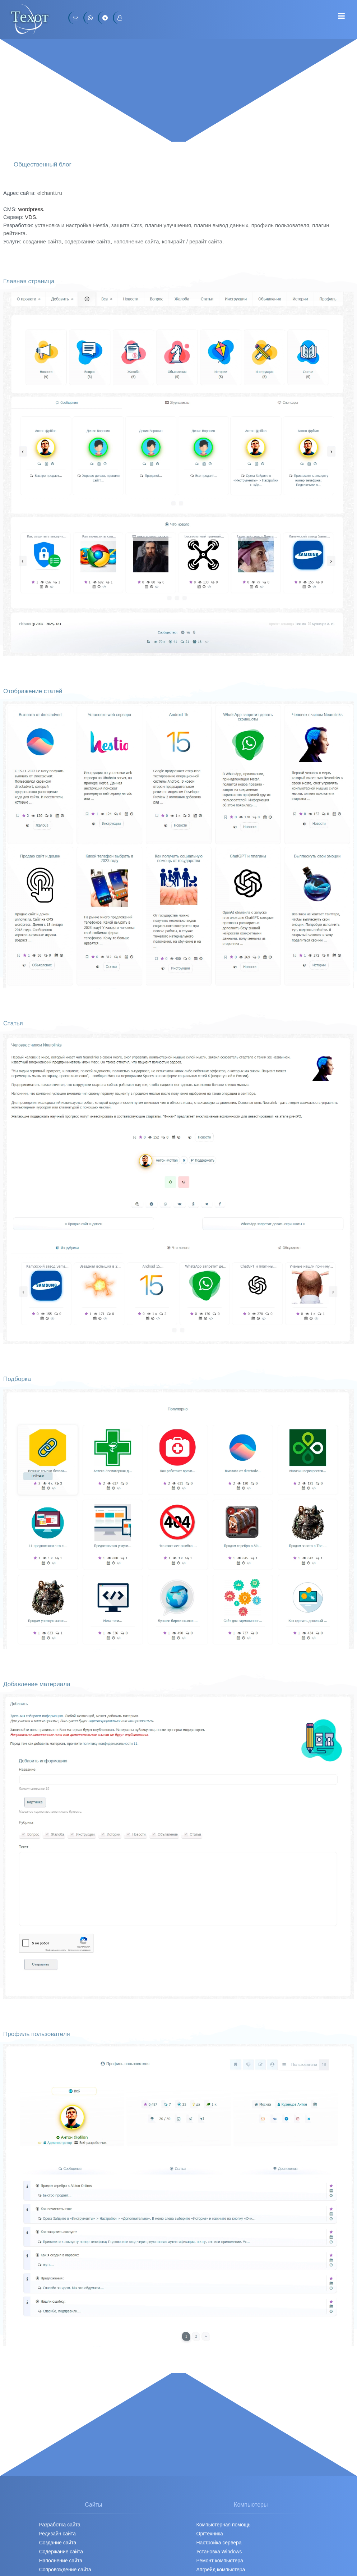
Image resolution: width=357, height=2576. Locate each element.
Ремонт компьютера (219, 2560)
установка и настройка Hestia (71, 225)
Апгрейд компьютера (220, 2569)
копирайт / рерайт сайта (192, 241)
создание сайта (42, 241)
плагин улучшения (168, 225)
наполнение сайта (136, 241)
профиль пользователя (280, 225)
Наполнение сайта (61, 2560)
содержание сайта (88, 241)
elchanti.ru (49, 193)
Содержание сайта (61, 2551)
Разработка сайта (59, 2524)
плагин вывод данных (221, 225)
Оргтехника (209, 2533)
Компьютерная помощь (223, 2524)
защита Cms (126, 225)
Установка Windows (219, 2551)
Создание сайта (57, 2542)
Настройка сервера (219, 2542)
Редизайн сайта (57, 2533)
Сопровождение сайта (65, 2569)
